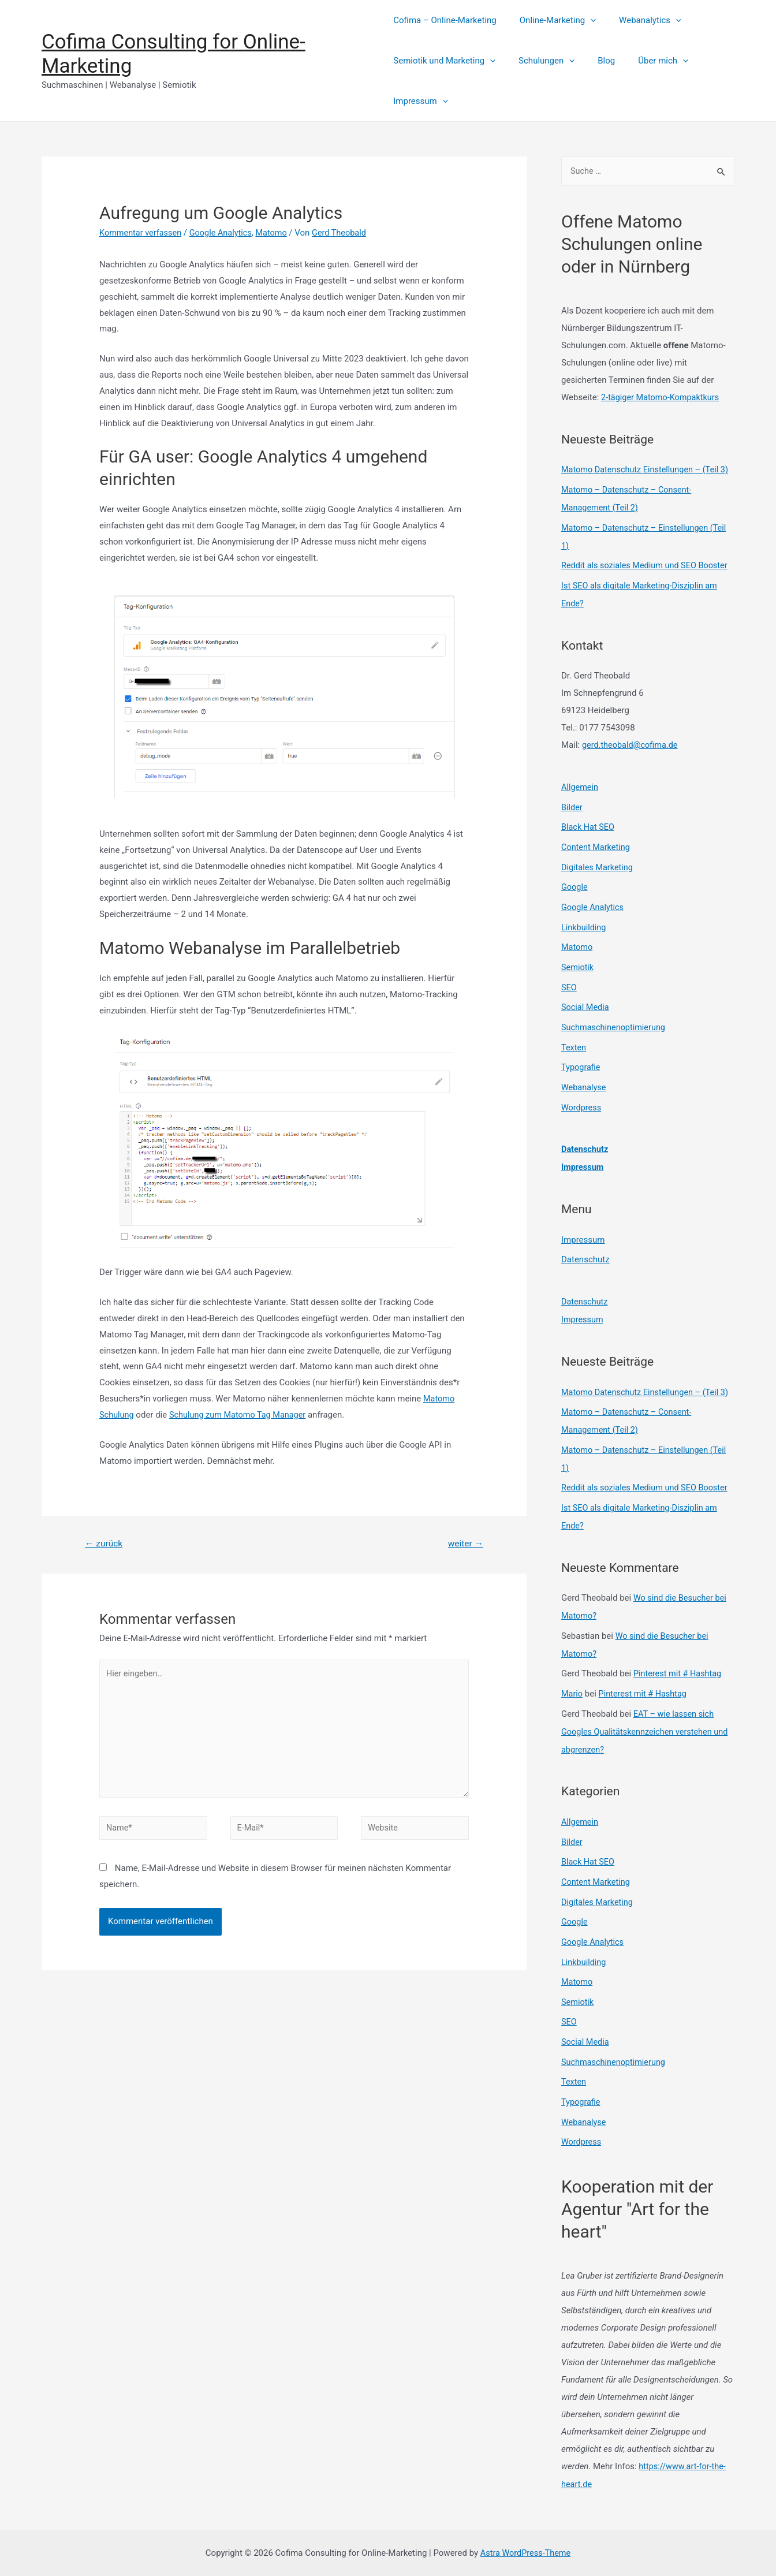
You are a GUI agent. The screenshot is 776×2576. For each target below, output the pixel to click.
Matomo (277, 233)
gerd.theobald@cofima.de (631, 758)
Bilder (572, 819)
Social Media (586, 1014)
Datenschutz (585, 1153)
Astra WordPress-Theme (525, 2552)
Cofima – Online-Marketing (445, 20)
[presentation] (584, 20)
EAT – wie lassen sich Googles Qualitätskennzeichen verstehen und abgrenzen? (647, 1741)
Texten (574, 1053)
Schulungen (541, 60)
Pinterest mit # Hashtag (679, 1685)
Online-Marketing (552, 20)
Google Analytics (224, 233)
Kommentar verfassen (142, 233)
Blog (594, 60)
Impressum (420, 101)
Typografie (581, 1073)
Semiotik (578, 975)
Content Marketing (596, 858)
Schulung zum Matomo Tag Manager (241, 1415)
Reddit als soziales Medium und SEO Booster (647, 580)
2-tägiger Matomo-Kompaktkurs (662, 398)
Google (574, 897)
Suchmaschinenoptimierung (615, 1033)
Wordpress (582, 1111)
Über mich (646, 60)
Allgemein (580, 800)
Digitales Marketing (598, 878)
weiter (464, 1543)
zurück (104, 1543)
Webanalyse (584, 1092)
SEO (569, 995)
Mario (572, 1705)
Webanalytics (638, 20)
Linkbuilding (584, 936)
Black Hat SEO (589, 839)
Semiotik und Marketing (444, 60)
